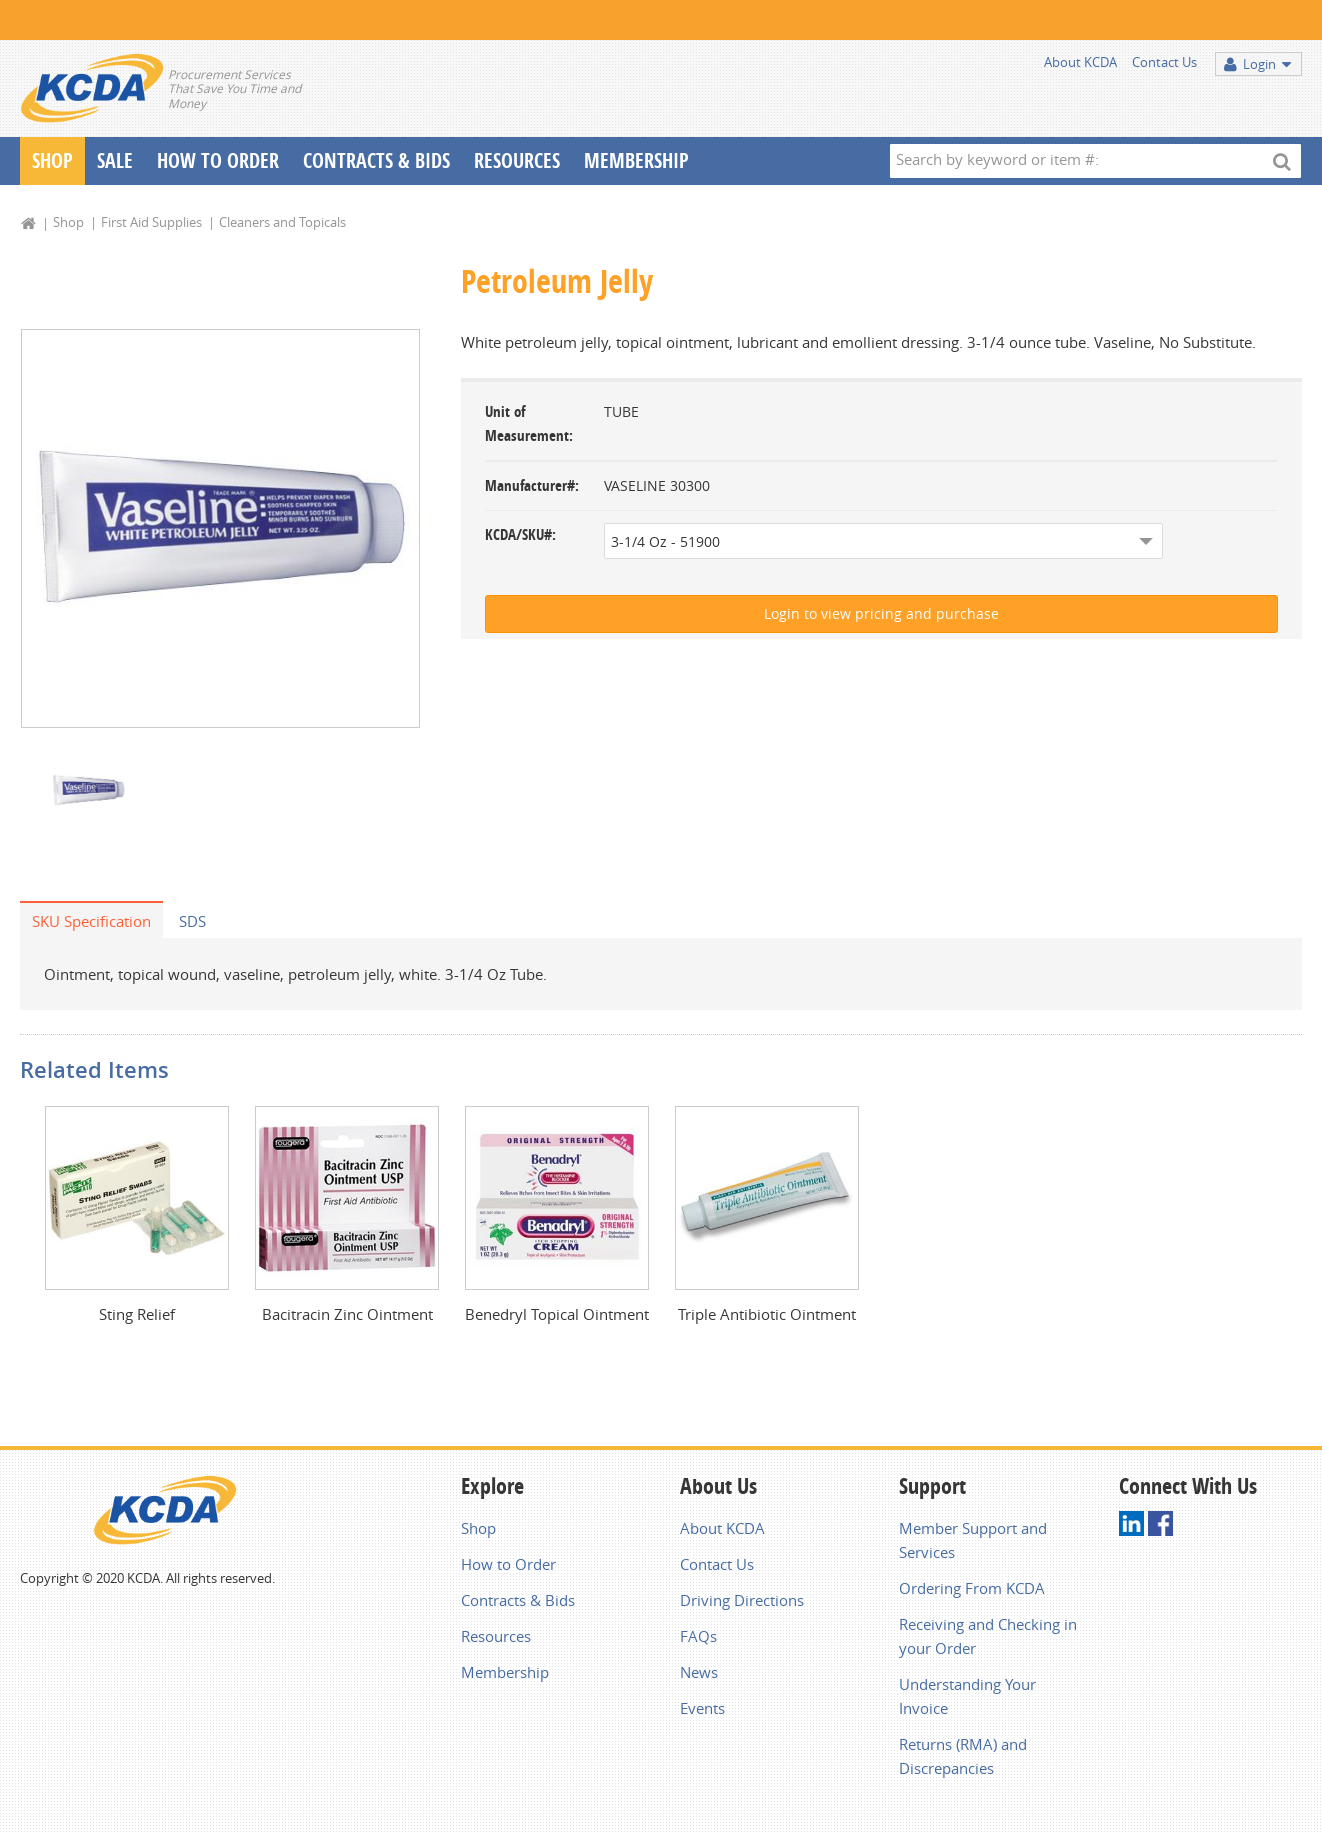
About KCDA (1080, 62)
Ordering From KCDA (972, 1588)
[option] (220, 528)
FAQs (698, 1636)
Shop (52, 160)
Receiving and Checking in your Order (988, 1636)
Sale (115, 160)
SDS (192, 921)
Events (702, 1708)
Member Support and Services (973, 1540)
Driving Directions (742, 1600)
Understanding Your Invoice (967, 1696)
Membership (636, 160)
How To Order (218, 160)
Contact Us (1164, 62)
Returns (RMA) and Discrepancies (963, 1756)
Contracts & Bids (376, 160)
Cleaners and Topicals (282, 222)
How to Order (508, 1564)
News (699, 1672)
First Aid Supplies (151, 222)
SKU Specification (91, 921)
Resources (517, 160)
